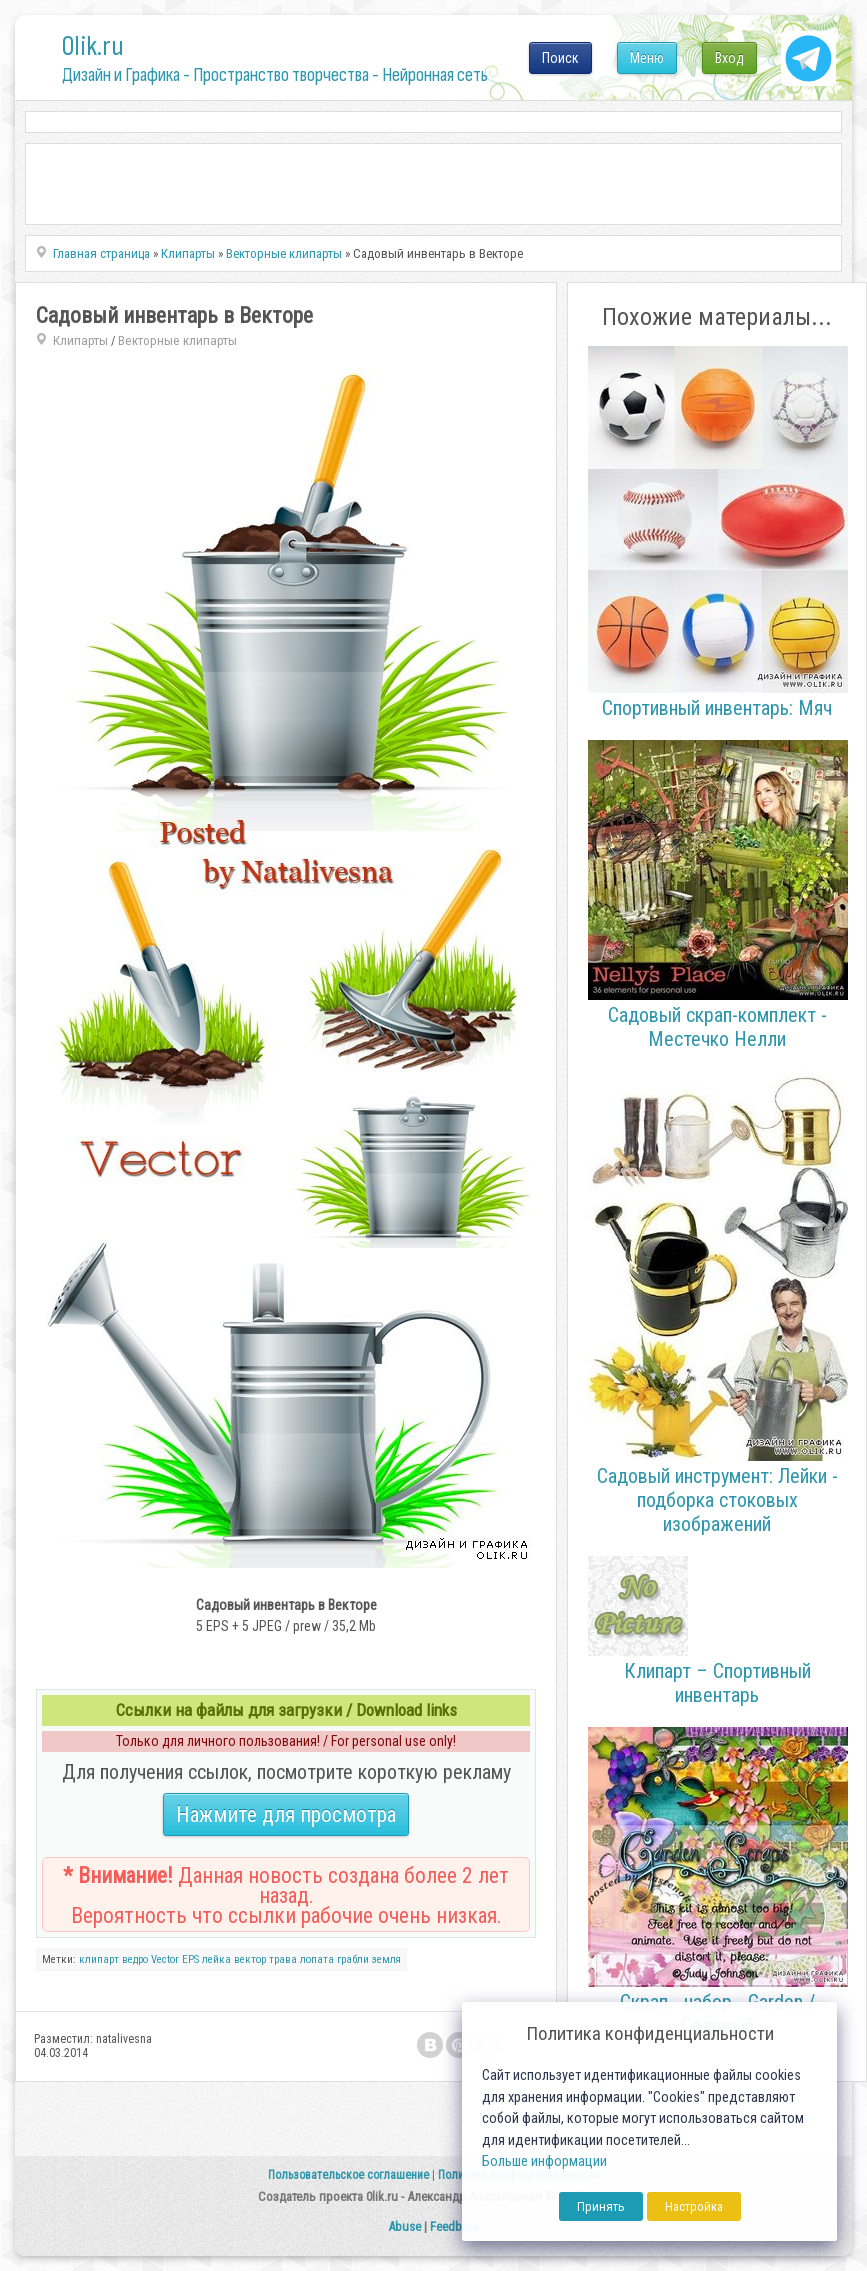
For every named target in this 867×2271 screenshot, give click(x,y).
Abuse (404, 2226)
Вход (729, 58)
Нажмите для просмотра (286, 1814)
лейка (216, 1959)
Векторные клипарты (177, 340)
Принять (601, 2206)
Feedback (455, 2226)
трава (283, 1959)
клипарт (99, 1959)
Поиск (560, 58)
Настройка (694, 2206)
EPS (190, 1959)
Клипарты (80, 340)
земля (386, 1959)
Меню (647, 58)
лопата (317, 1959)
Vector (165, 1959)
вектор (250, 1959)
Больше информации (544, 2161)
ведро (135, 1959)
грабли (353, 1959)
